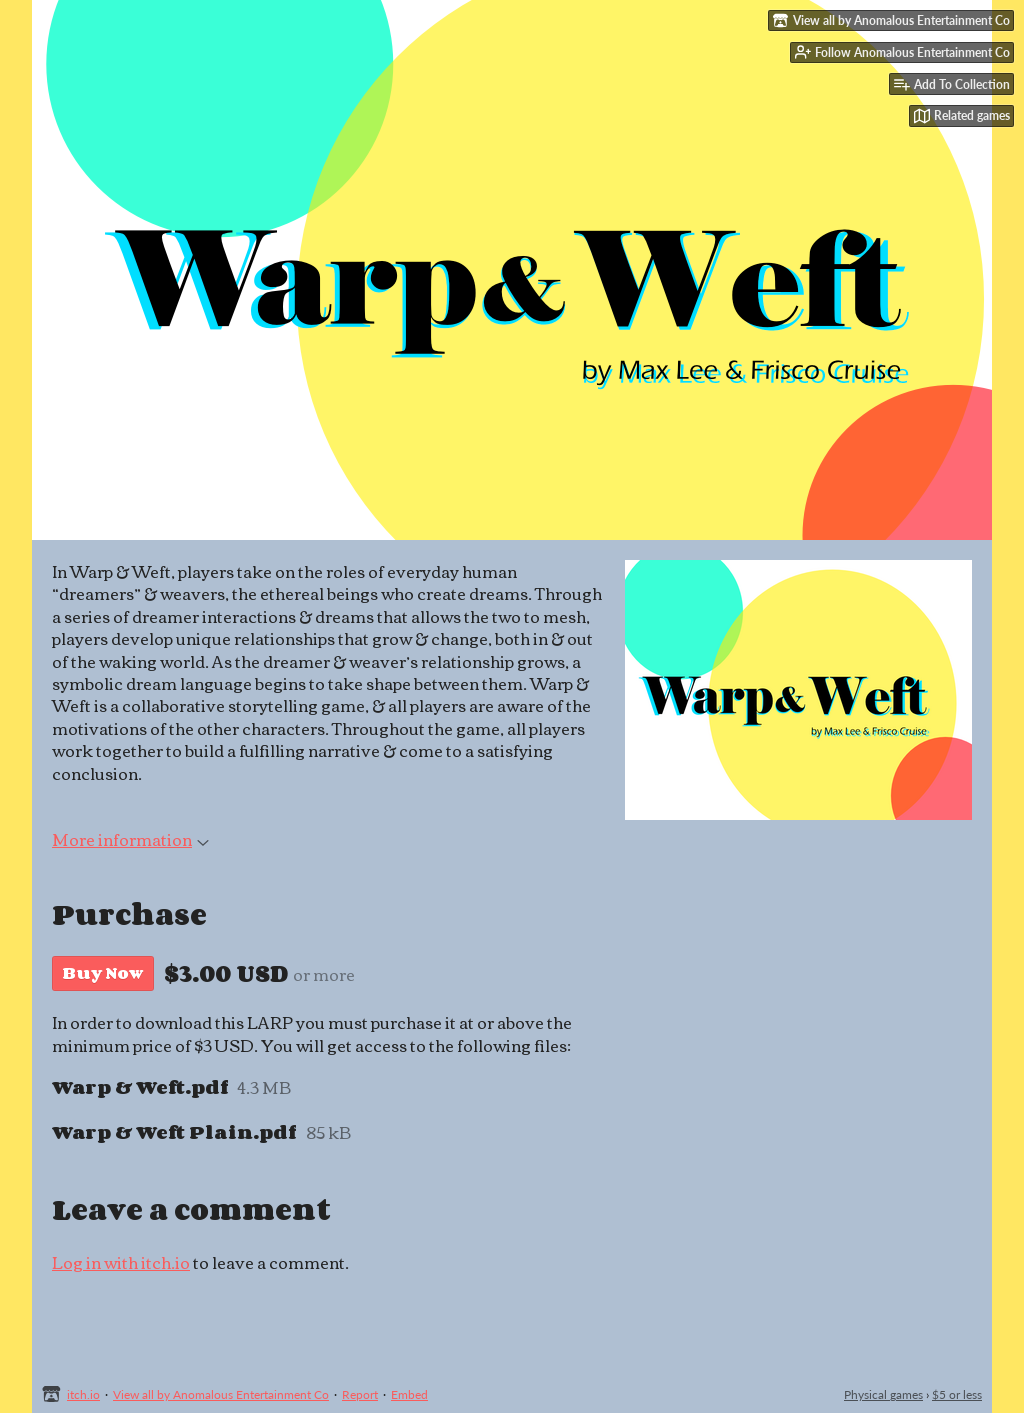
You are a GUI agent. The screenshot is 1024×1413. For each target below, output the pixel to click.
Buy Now (103, 973)
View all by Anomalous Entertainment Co (221, 1394)
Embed (409, 1394)
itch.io (83, 1394)
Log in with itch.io (121, 1262)
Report (360, 1394)
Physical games (883, 1394)
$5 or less (957, 1394)
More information (130, 839)
